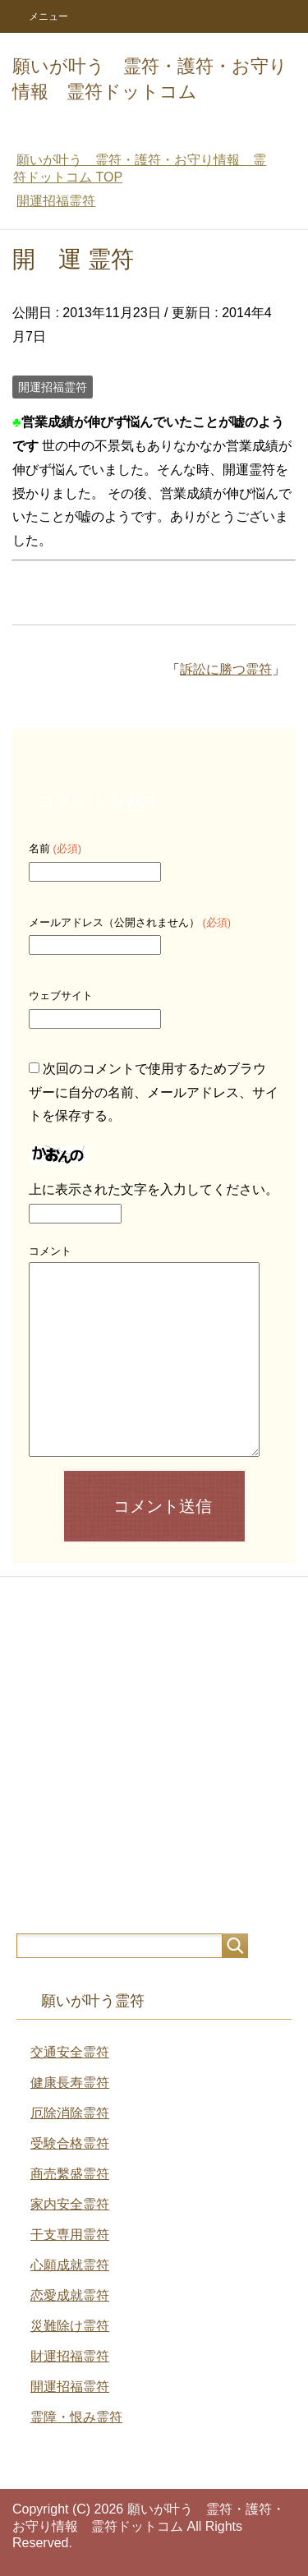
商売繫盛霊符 (69, 2174)
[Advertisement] (154, 1755)
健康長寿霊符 (69, 2083)
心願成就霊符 (69, 2265)
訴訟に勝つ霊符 (226, 669)
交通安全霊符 (69, 2052)
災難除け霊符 (69, 2326)
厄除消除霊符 (69, 2113)
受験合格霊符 (69, 2143)
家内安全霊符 (69, 2204)
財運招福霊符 (69, 2356)
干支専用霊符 (69, 2235)
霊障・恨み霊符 (76, 2417)
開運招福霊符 (52, 387)
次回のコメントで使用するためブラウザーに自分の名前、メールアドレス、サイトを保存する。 (153, 1092)
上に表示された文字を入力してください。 (153, 1189)
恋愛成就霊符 (69, 2295)
